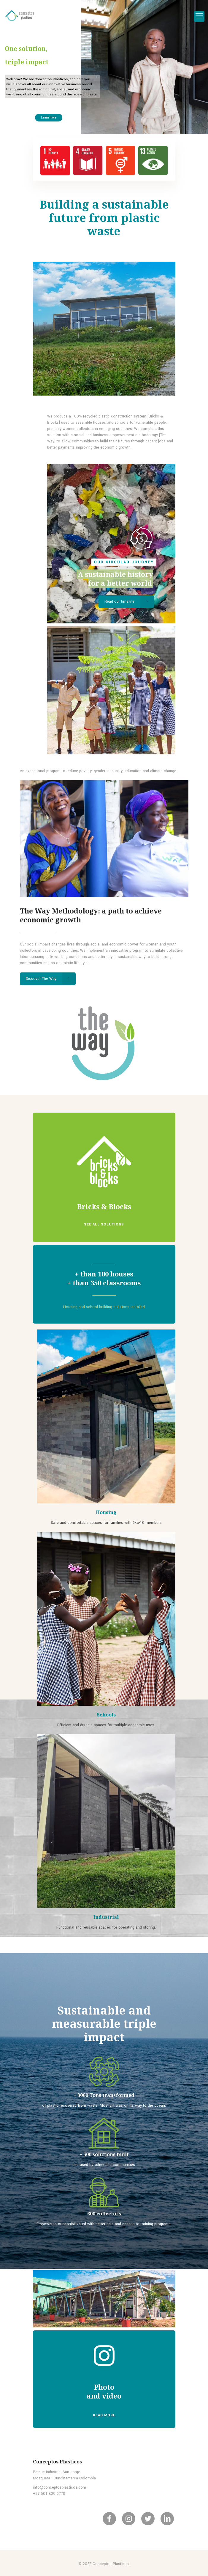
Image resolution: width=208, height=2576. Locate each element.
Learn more (50, 117)
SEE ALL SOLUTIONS (104, 1224)
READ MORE (104, 2415)
